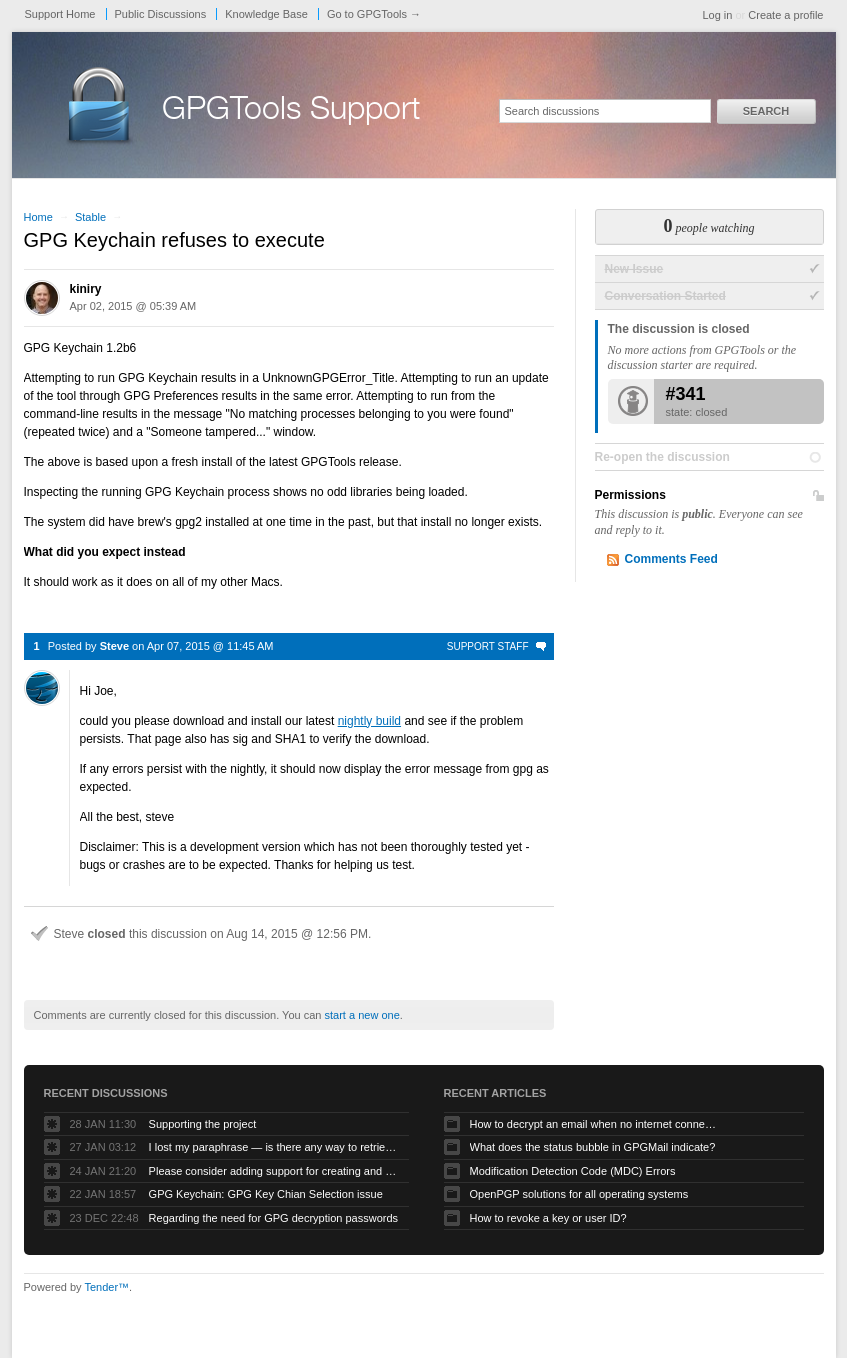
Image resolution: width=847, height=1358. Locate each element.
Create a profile (785, 15)
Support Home (60, 14)
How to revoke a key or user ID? (548, 1218)
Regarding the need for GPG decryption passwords (273, 1218)
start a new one (362, 1015)
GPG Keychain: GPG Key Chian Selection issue (266, 1194)
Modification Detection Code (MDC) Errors (573, 1171)
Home (38, 217)
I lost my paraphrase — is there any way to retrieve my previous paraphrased (274, 1147)
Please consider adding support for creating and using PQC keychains (274, 1171)
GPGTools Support (291, 112)
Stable (90, 217)
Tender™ (106, 1287)
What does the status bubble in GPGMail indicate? (593, 1147)
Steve (114, 646)
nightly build (369, 721)
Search (766, 111)
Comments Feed (671, 559)
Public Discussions (161, 14)
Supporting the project (203, 1124)
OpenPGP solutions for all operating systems (579, 1194)
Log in (717, 15)
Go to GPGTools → (374, 14)
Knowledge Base (266, 14)
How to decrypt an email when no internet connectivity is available (595, 1124)
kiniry (86, 289)
